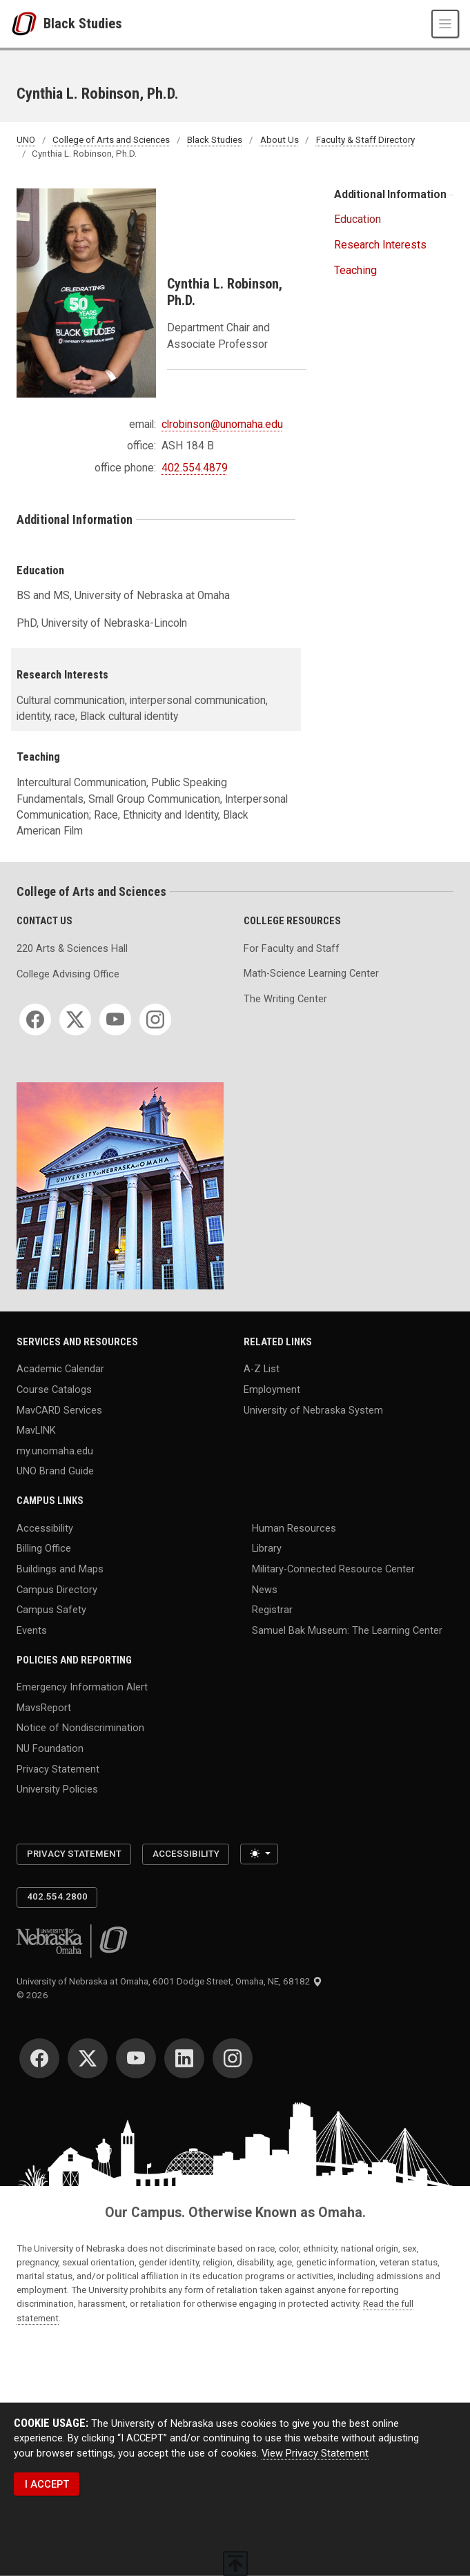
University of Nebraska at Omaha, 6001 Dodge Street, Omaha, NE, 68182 (169, 1981)
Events (32, 1629)
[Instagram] (155, 1019)
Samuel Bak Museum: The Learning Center (347, 1629)
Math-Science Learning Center (311, 973)
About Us (279, 140)
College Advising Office (68, 974)
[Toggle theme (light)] (259, 1854)
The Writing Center (285, 999)
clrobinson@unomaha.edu (222, 424)
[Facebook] (35, 1019)
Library (267, 1548)
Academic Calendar (60, 1369)
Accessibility (45, 1527)
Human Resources (294, 1527)
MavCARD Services (59, 1409)
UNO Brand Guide (55, 1471)
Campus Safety (51, 1609)
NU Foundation (50, 1747)
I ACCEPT (47, 2484)
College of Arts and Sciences (111, 140)
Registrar (272, 1609)
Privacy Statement (58, 1768)
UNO (26, 140)
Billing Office (44, 1548)
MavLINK (36, 1430)
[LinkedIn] (184, 2058)
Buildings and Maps (60, 1569)
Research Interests (380, 244)
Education (359, 219)
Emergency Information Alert (82, 1687)
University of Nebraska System (313, 1409)
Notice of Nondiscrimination (80, 1727)
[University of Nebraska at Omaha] (27, 24)
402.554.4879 (194, 468)
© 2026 (34, 1995)
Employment (272, 1389)
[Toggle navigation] (445, 23)
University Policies (57, 1789)
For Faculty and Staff (292, 948)
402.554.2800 (57, 1896)
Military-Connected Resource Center (333, 1569)
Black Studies (82, 23)
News (264, 1589)
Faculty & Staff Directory (365, 140)
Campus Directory (57, 1589)
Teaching (355, 270)
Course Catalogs (54, 1389)
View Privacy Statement (315, 2453)
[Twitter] (75, 1019)
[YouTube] (115, 1019)
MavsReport (44, 1707)
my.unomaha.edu (55, 1450)
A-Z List (262, 1369)
